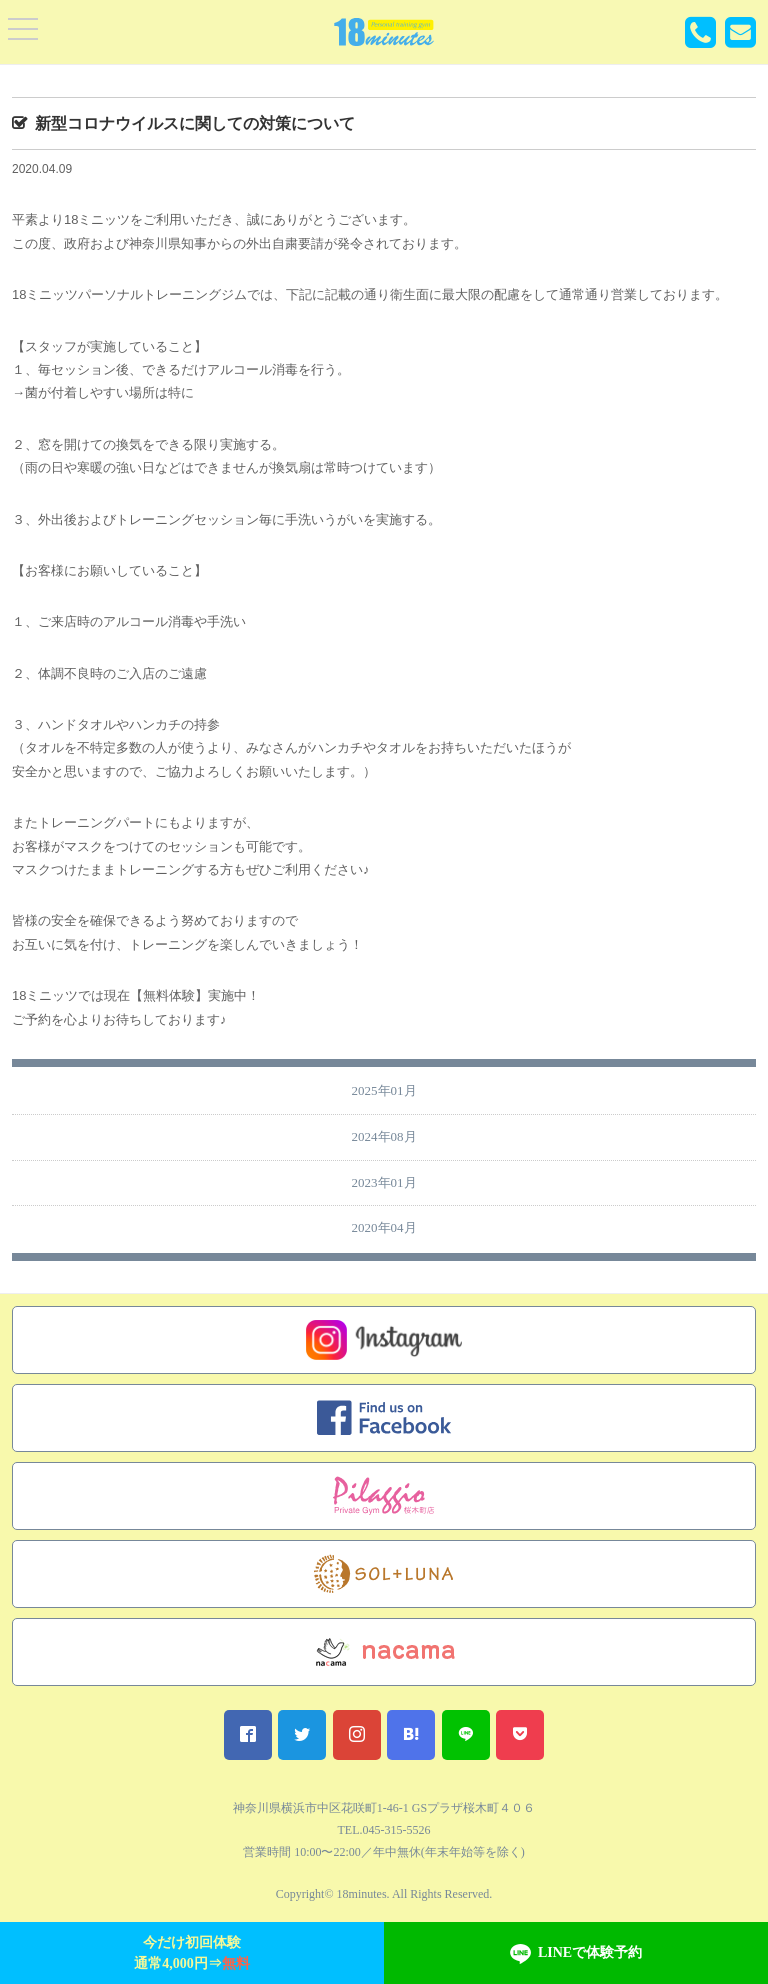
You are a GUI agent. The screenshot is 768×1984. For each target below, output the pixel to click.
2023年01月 (384, 1182)
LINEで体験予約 (576, 1954)
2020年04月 (384, 1227)
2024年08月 (384, 1136)
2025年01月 (384, 1090)
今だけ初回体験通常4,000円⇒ (192, 1953)
